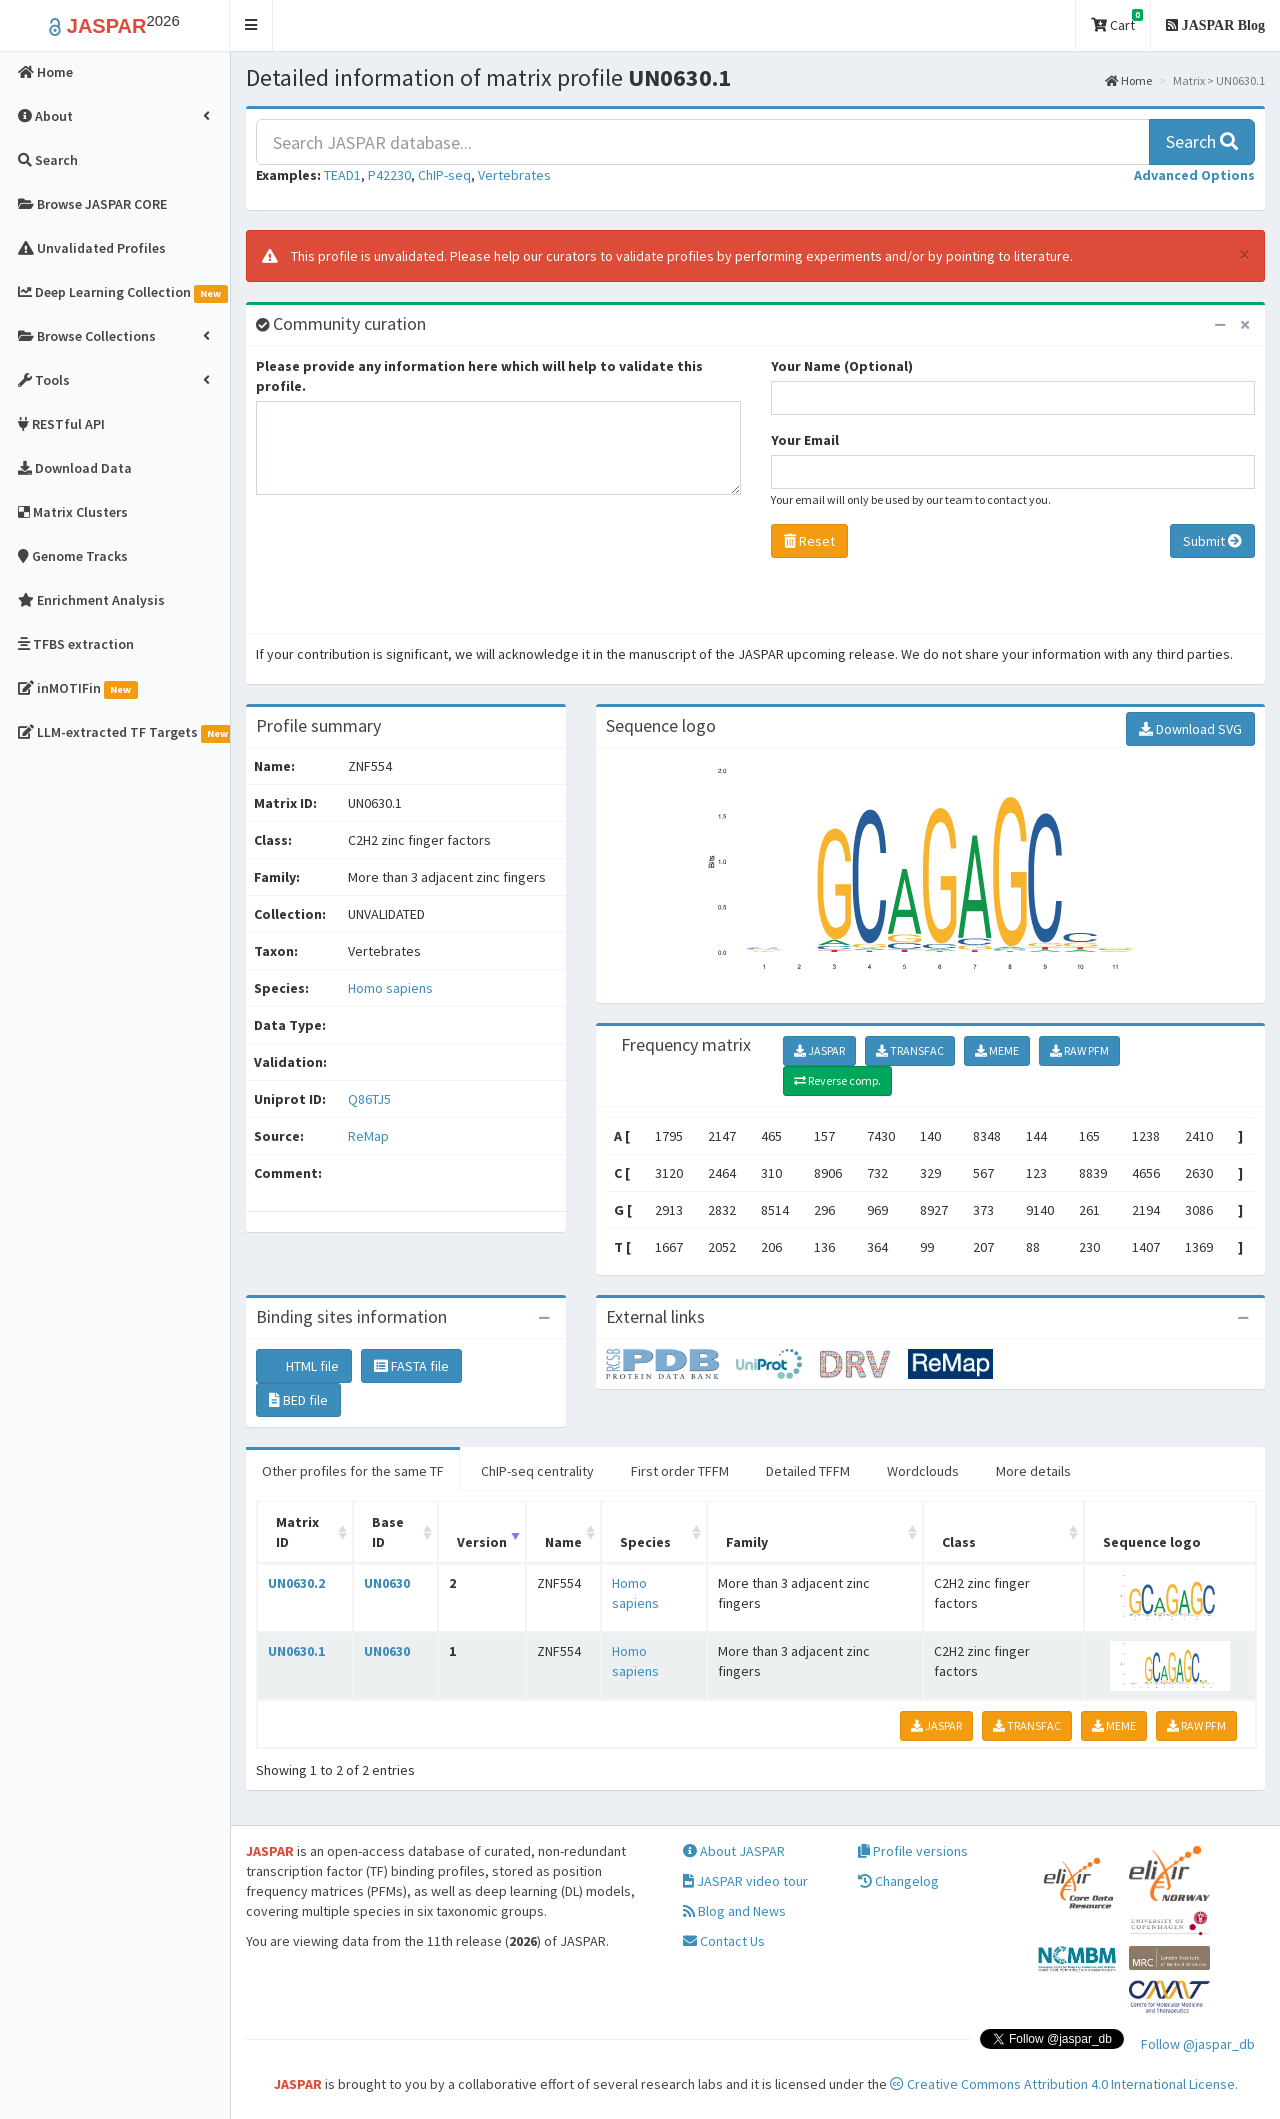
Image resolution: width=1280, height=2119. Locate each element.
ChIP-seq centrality (537, 1471)
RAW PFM (1079, 1050)
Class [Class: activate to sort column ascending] (959, 1542)
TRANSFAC (910, 1050)
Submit (1212, 541)
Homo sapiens (390, 988)
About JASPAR (734, 1851)
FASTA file (411, 1366)
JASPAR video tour (745, 1881)
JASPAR (819, 1050)
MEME (997, 1050)
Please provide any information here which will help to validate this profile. (479, 376)
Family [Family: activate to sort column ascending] (747, 1542)
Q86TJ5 (371, 1099)
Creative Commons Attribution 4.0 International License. (1064, 2084)
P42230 (389, 175)
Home (1128, 80)
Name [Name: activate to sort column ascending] (563, 1542)
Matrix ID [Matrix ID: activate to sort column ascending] (297, 1532)
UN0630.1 (296, 1651)
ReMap (368, 1136)
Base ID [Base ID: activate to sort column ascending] (388, 1532)
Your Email (805, 440)
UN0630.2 (296, 1583)
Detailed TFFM (808, 1471)
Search (1202, 141)
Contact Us (724, 1941)
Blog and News (734, 1911)
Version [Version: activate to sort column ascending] (482, 1542)
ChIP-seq (444, 175)
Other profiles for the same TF (353, 1471)
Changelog (898, 1881)
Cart (1117, 21)
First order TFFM (680, 1471)
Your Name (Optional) (842, 366)
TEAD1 (342, 175)
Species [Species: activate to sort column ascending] (645, 1542)
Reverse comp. (837, 1080)
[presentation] (408, 569)
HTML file (304, 1366)
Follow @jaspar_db (1198, 2044)
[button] (251, 25)
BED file (298, 1400)
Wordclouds (923, 1471)
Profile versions (913, 1851)
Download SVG (1190, 729)
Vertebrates (514, 175)
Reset (809, 541)
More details (1033, 1471)
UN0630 (387, 1583)
